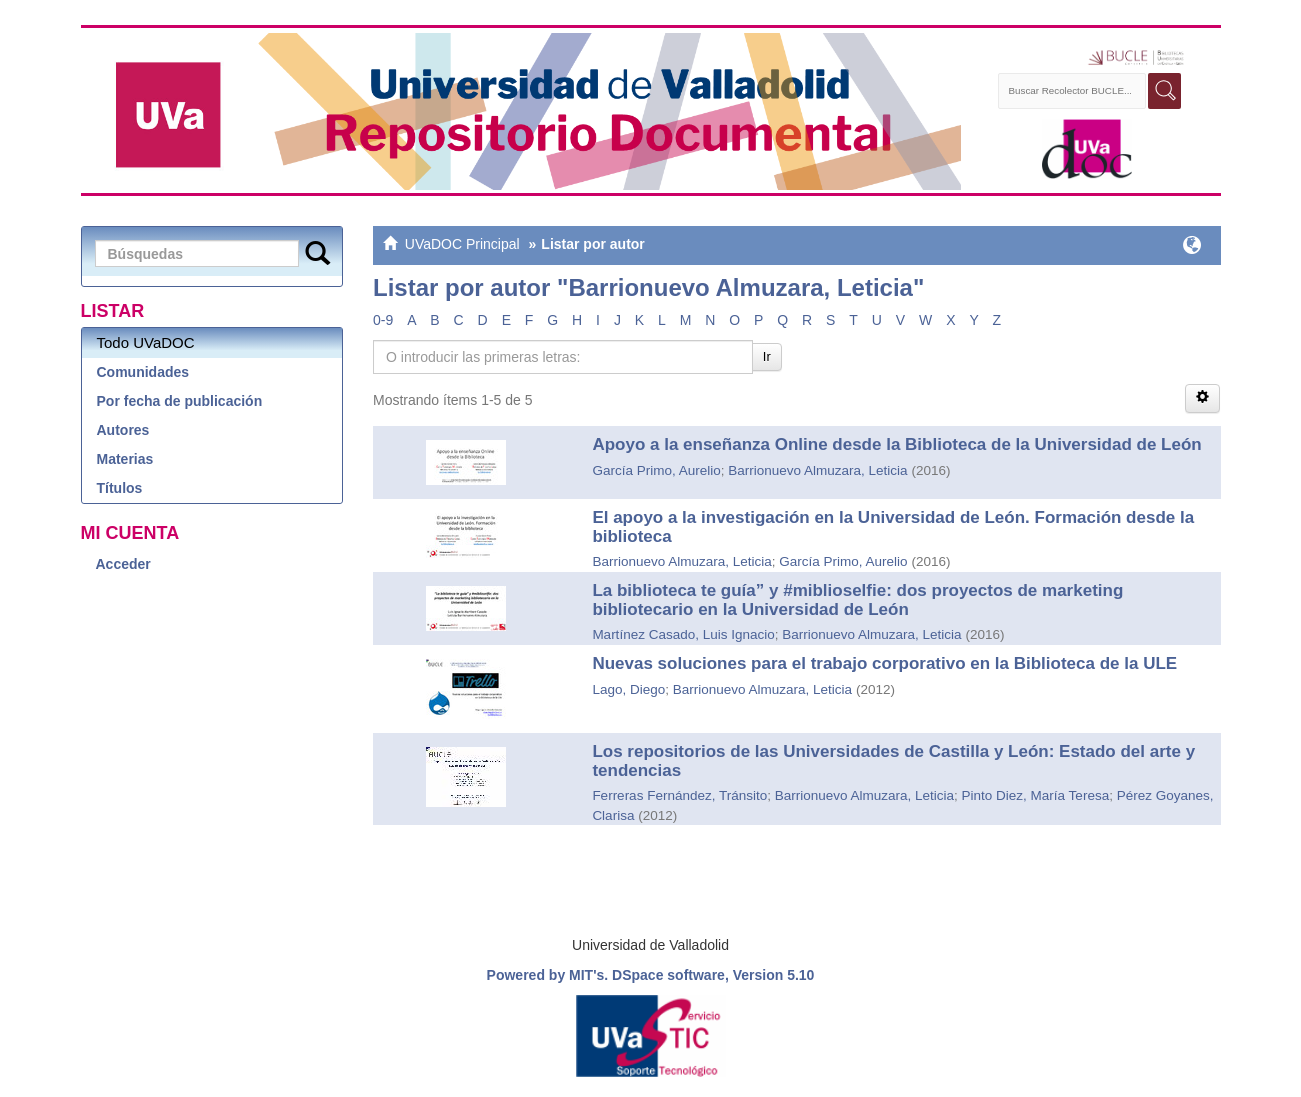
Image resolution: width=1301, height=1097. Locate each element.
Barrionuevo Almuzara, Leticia (817, 470)
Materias (125, 459)
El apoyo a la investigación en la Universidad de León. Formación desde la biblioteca (893, 527)
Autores (123, 430)
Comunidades (143, 372)
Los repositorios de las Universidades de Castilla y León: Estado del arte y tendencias (893, 761)
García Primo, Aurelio (656, 470)
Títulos (120, 488)
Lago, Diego (628, 689)
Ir (767, 356)
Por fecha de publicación (180, 401)
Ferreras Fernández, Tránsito (679, 795)
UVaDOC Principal (462, 244)
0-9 (383, 320)
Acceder (123, 564)
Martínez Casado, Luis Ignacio (683, 634)
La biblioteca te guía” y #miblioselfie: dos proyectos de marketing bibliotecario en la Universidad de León (857, 600)
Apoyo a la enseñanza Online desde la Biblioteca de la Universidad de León (896, 444)
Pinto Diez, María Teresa (1036, 795)
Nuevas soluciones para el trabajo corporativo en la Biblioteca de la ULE (884, 663)
